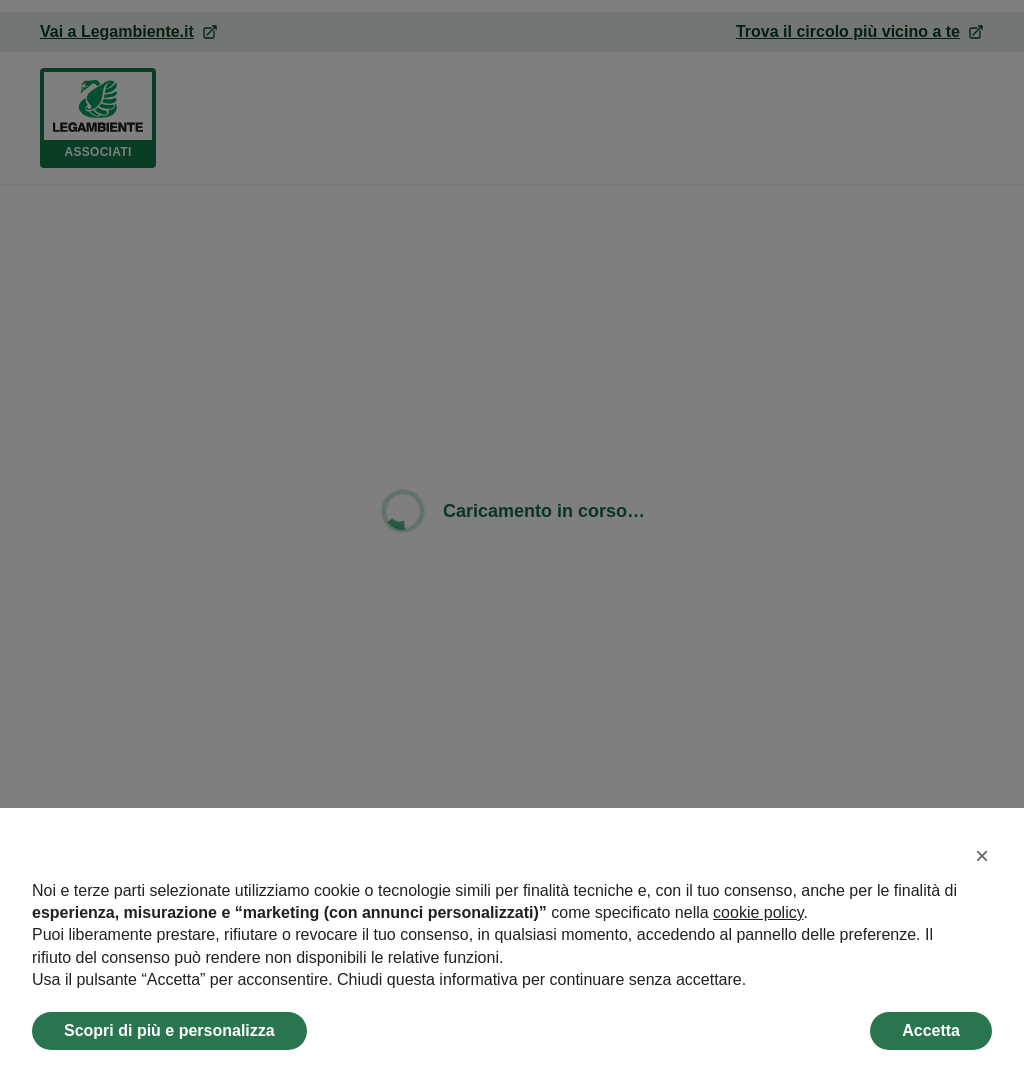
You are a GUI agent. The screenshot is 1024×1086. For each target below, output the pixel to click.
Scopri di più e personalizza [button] (169, 1030)
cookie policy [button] (758, 912)
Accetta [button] (931, 1030)
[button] (982, 856)
